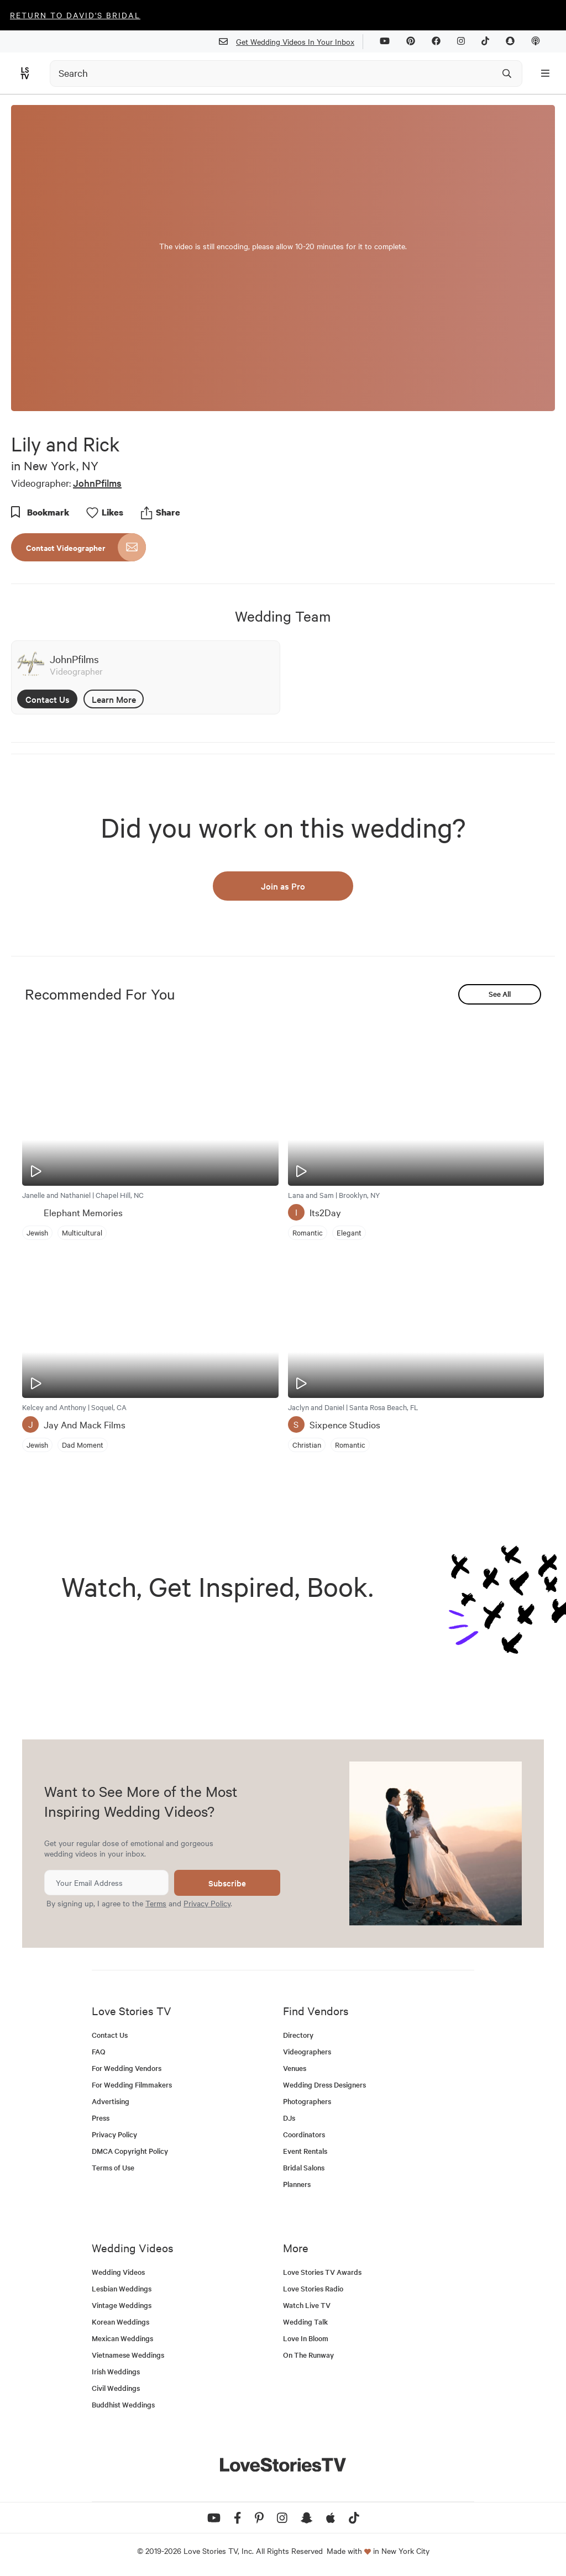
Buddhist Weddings (123, 2404)
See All (500, 994)
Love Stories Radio (313, 2288)
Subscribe (227, 1883)
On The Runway (308, 2354)
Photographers (307, 2101)
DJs (289, 2117)
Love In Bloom (305, 2338)
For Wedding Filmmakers (132, 2084)
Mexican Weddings (122, 2338)
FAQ (99, 2051)
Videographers (307, 2051)
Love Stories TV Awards (322, 2272)
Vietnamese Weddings (128, 2354)
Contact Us (47, 699)
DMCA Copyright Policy (130, 2151)
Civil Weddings (116, 2388)
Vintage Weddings (121, 2305)
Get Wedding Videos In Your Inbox (291, 41)
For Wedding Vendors (126, 2068)
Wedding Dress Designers (324, 2084)
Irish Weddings (116, 2371)
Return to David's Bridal (75, 14)
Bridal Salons (303, 2167)
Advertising (110, 2101)
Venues (294, 2068)
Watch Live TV (307, 2305)
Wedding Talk (305, 2321)
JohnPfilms (97, 482)
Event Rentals (305, 2151)
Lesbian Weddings (121, 2288)
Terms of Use (113, 2167)
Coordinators (304, 2134)
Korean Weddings (120, 2321)
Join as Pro (283, 886)
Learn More (114, 699)
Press (100, 2117)
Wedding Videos (118, 2272)
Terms (155, 1903)
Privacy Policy (207, 1903)
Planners (297, 2184)
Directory (298, 2035)
